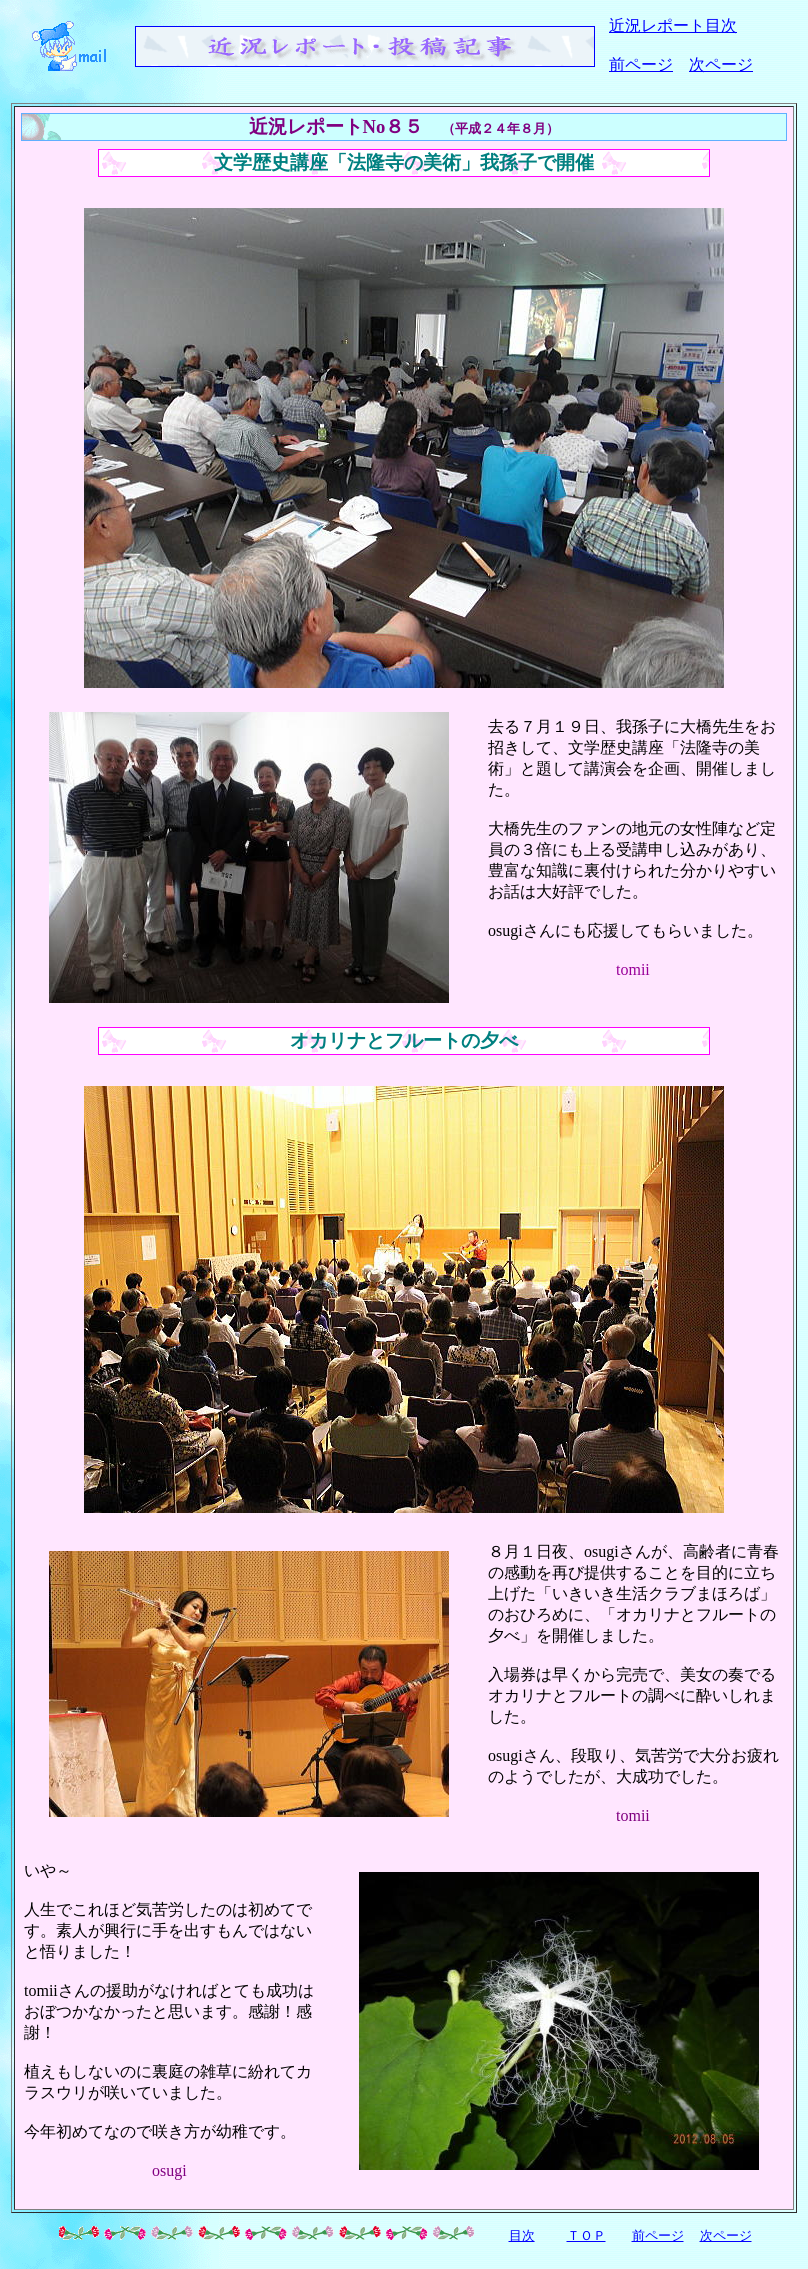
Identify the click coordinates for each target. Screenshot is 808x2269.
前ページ (641, 64)
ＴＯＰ (586, 2235)
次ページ (721, 64)
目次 (522, 2235)
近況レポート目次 (673, 25)
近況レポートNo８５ (336, 126)
